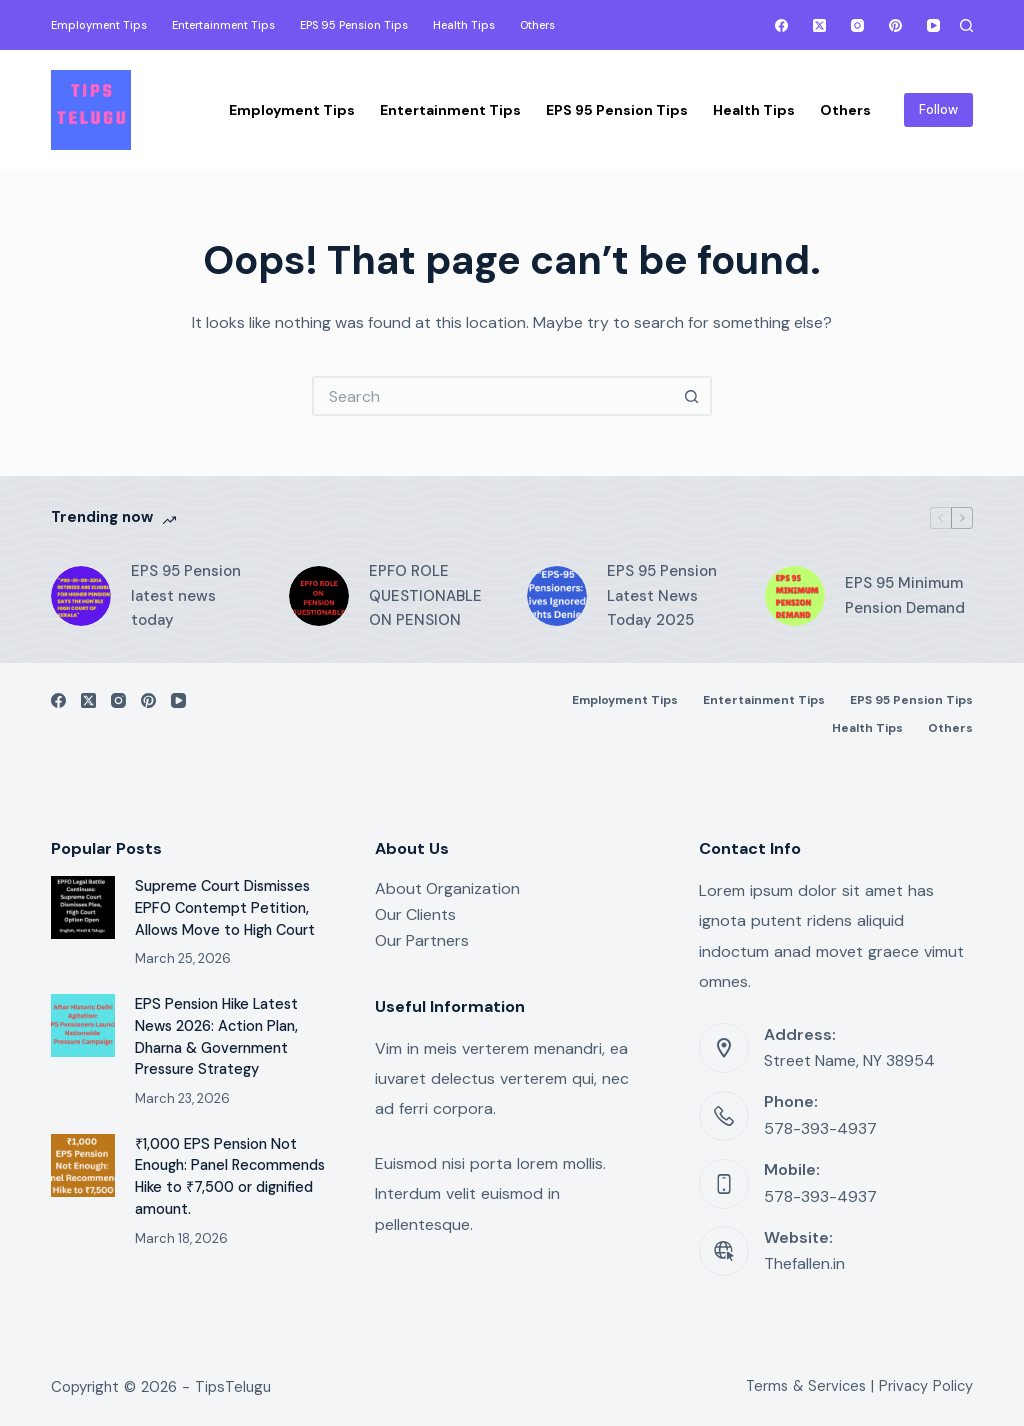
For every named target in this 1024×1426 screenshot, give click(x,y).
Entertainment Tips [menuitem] (223, 25)
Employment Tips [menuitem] (99, 25)
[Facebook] (781, 25)
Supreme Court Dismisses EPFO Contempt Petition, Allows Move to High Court (225, 908)
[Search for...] (492, 396)
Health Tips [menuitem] (464, 25)
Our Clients (415, 914)
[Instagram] (857, 25)
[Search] (966, 25)
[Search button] (692, 396)
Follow (938, 109)
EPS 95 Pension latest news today (186, 596)
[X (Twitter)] (819, 25)
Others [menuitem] (537, 25)
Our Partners (422, 940)
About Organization (447, 888)
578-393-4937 (820, 1128)
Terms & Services (806, 1386)
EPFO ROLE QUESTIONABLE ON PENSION (425, 596)
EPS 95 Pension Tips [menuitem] (354, 25)
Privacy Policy (926, 1386)
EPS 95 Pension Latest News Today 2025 (662, 596)
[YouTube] (933, 25)
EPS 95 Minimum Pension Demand (905, 595)
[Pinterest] (895, 25)
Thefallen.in (804, 1263)
